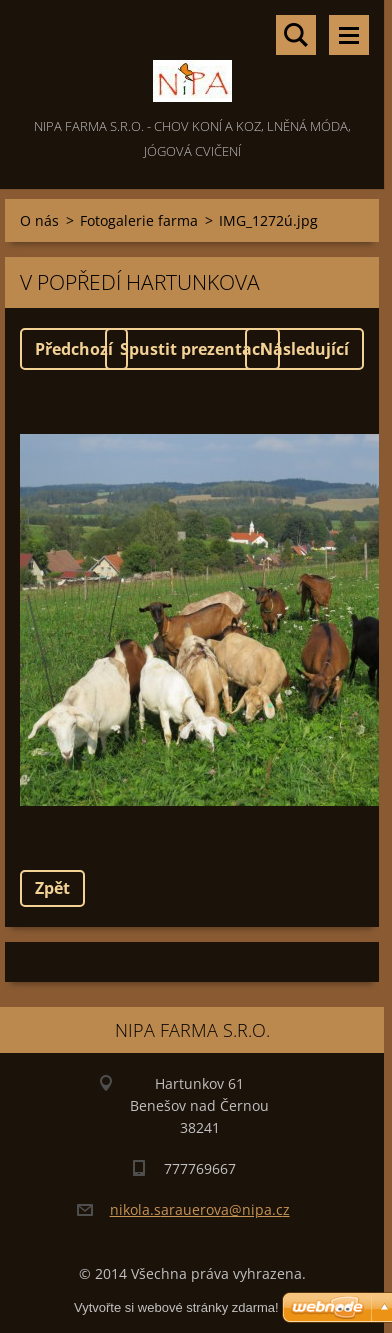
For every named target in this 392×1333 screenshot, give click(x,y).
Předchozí (74, 349)
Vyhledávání (296, 35)
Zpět (52, 888)
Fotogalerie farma (139, 220)
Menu (349, 35)
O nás (39, 220)
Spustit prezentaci (192, 349)
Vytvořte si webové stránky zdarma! (176, 1307)
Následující (304, 349)
